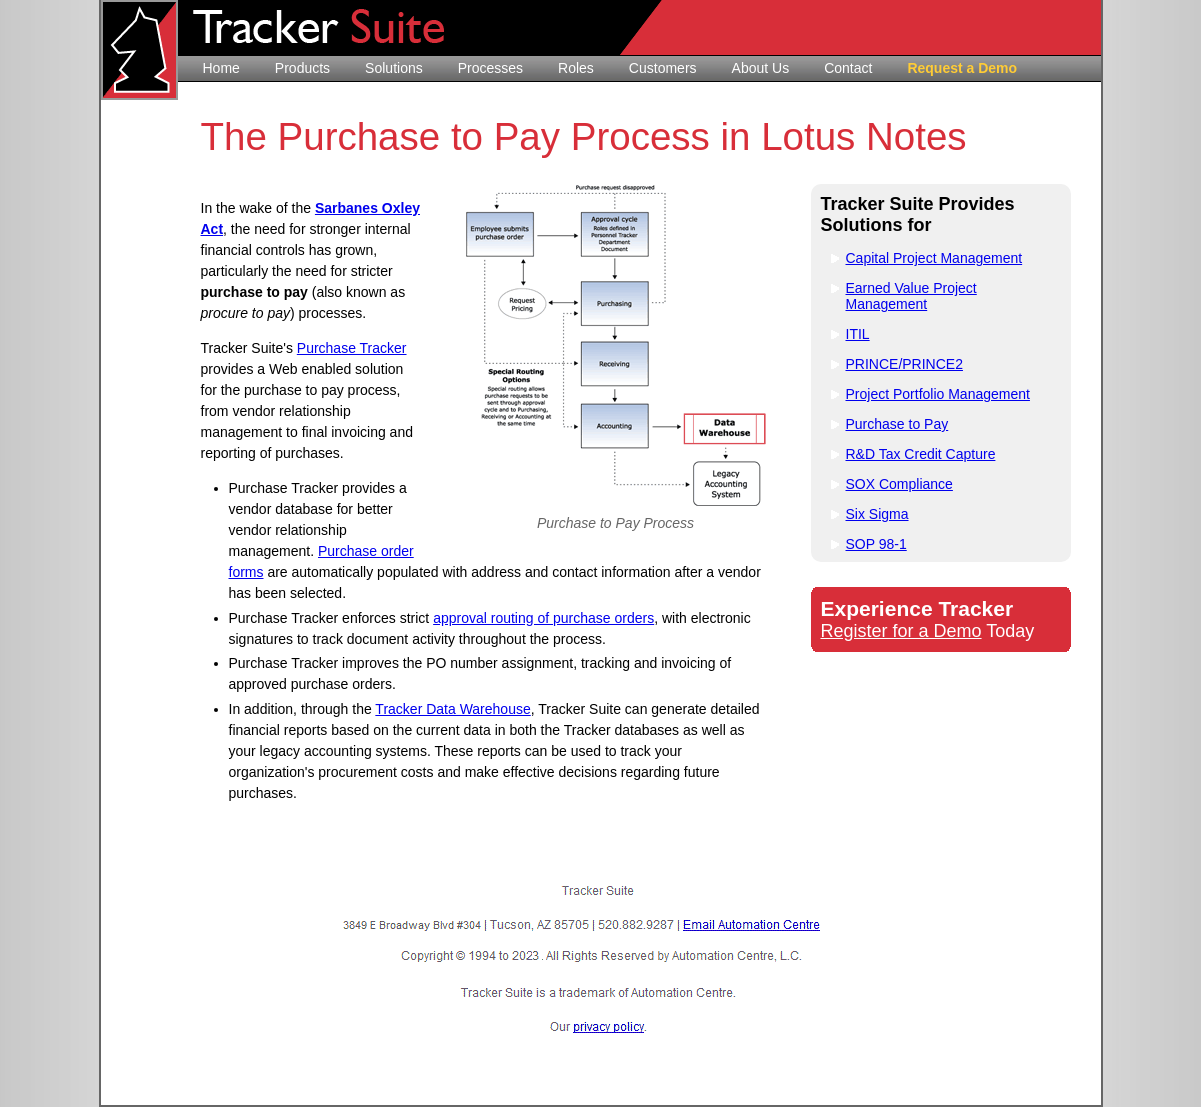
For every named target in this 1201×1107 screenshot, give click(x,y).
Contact (848, 68)
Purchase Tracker (352, 348)
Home (221, 68)
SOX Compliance (899, 484)
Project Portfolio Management (938, 394)
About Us (761, 68)
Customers (663, 68)
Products (302, 68)
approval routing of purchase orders (543, 618)
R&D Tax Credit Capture (921, 454)
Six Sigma (877, 514)
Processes (490, 68)
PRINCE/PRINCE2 (904, 364)
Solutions (394, 68)
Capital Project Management (934, 258)
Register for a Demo (901, 631)
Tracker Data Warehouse (452, 709)
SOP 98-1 (876, 544)
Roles (576, 68)
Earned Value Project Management (911, 296)
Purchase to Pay (897, 424)
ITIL (858, 334)
